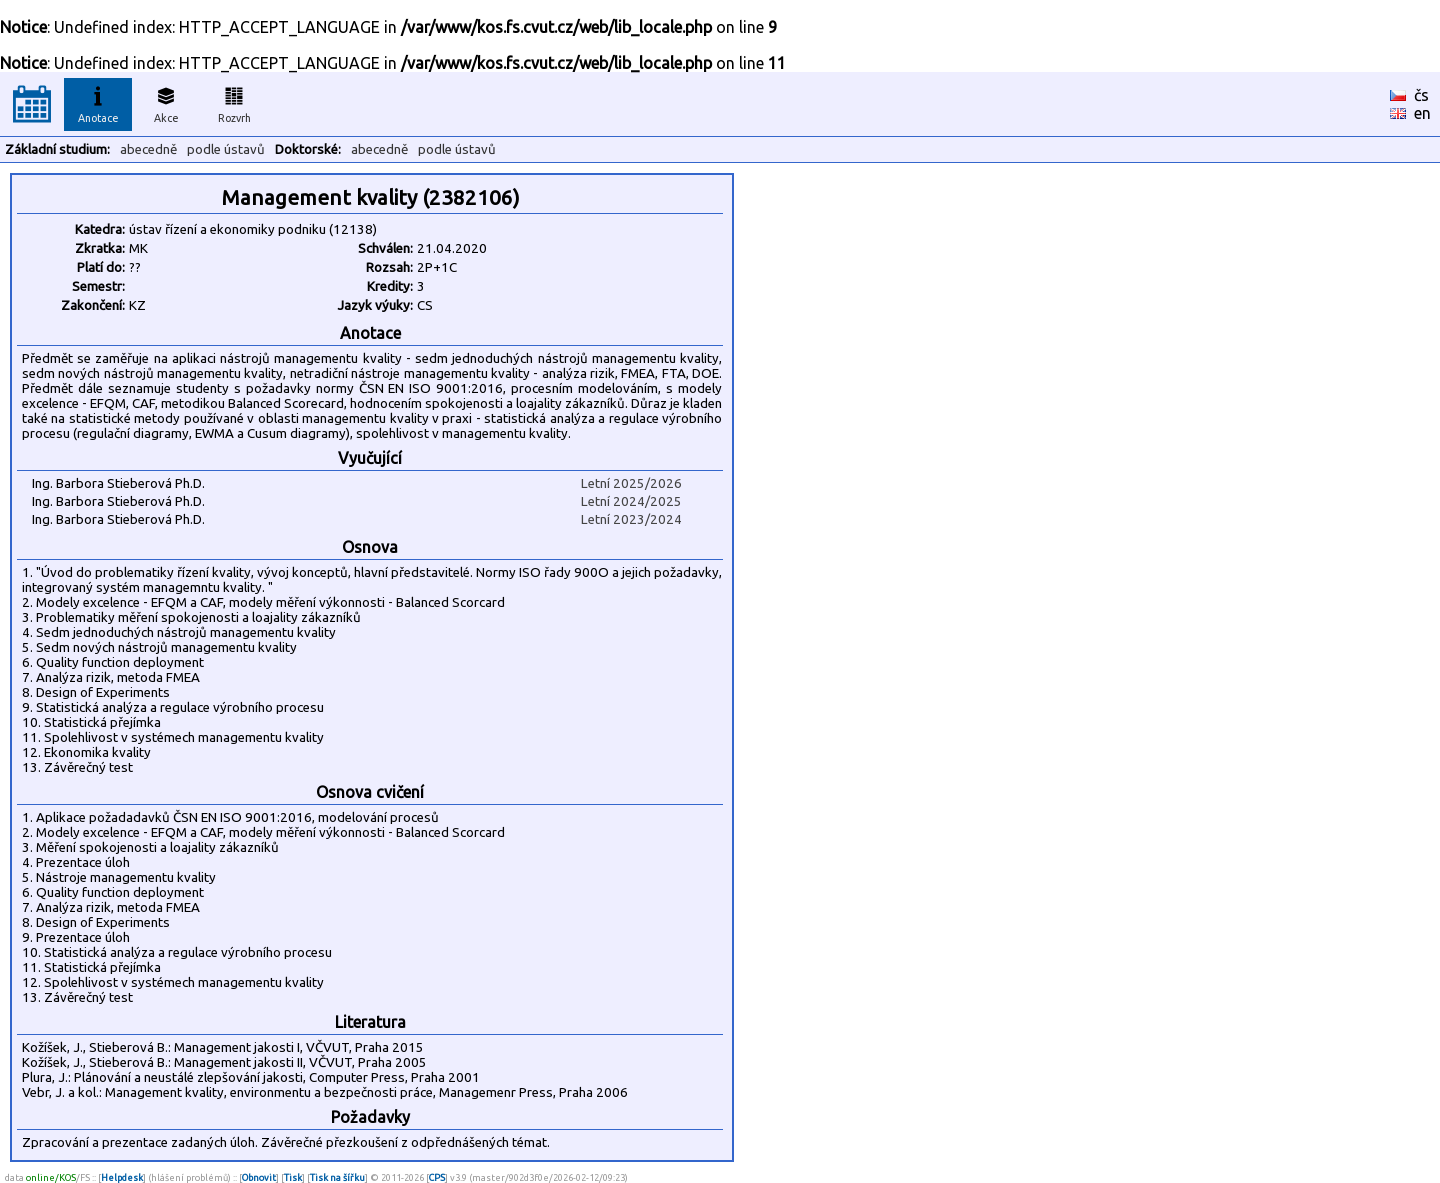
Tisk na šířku (337, 1177)
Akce (166, 102)
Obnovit (259, 1177)
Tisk (293, 1177)
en (1422, 113)
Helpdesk (122, 1177)
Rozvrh (234, 102)
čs (1421, 95)
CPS (437, 1177)
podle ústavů (226, 149)
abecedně (148, 149)
